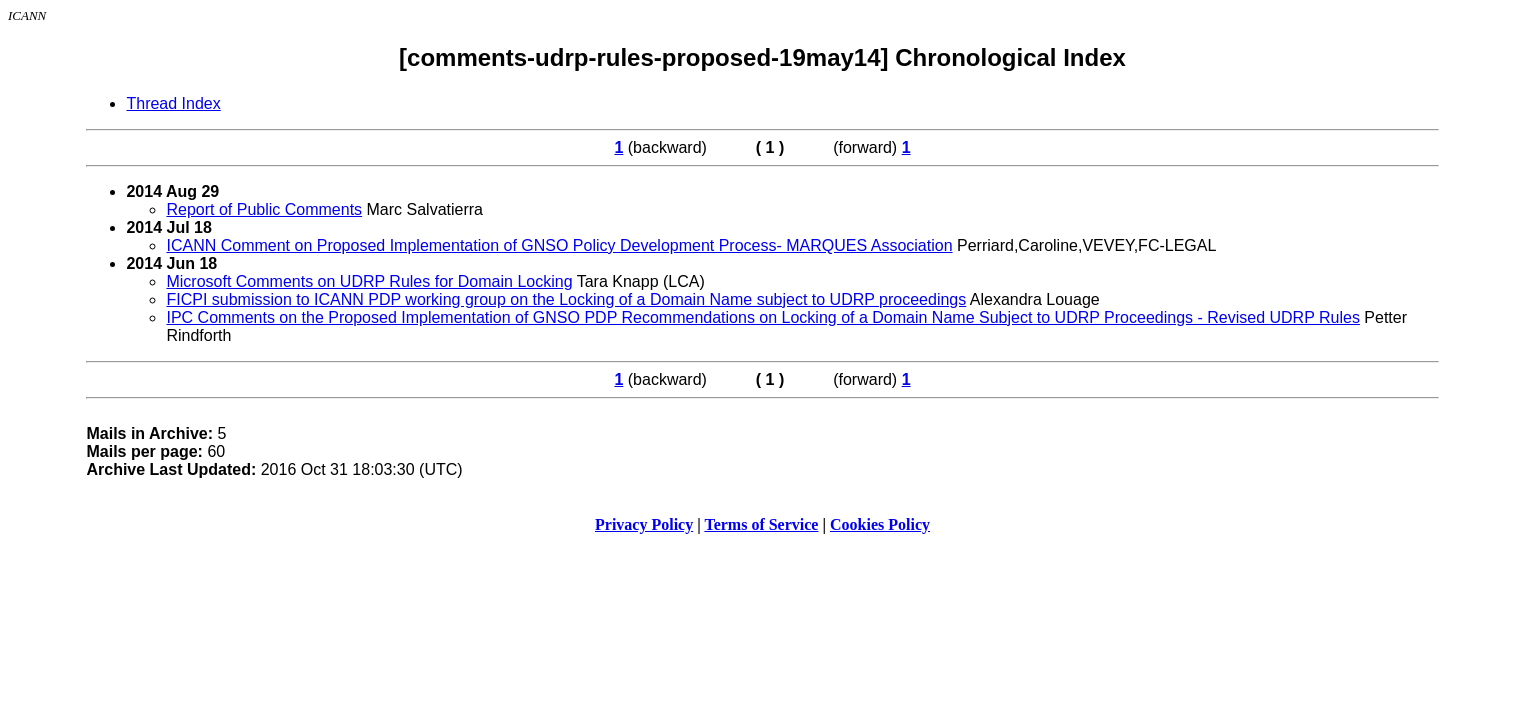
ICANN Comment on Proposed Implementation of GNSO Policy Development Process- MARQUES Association (559, 245)
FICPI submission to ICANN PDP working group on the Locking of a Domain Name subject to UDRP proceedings (566, 299)
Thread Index (173, 103)
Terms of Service (761, 524)
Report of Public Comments (264, 209)
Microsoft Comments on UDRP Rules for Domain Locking (369, 281)
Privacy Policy (644, 524)
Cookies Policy (880, 524)
